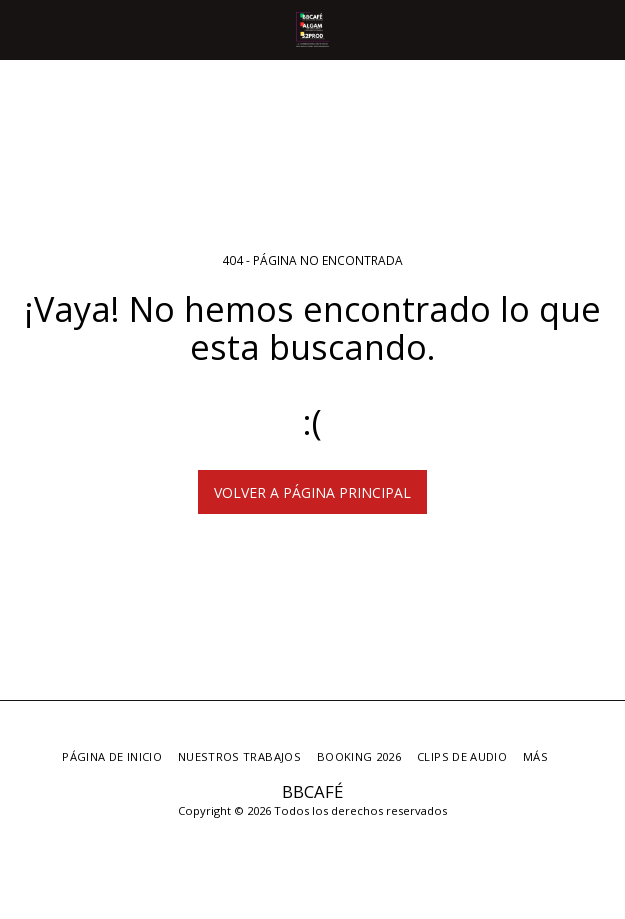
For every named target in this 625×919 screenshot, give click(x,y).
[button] (22, 28)
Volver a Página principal (312, 492)
